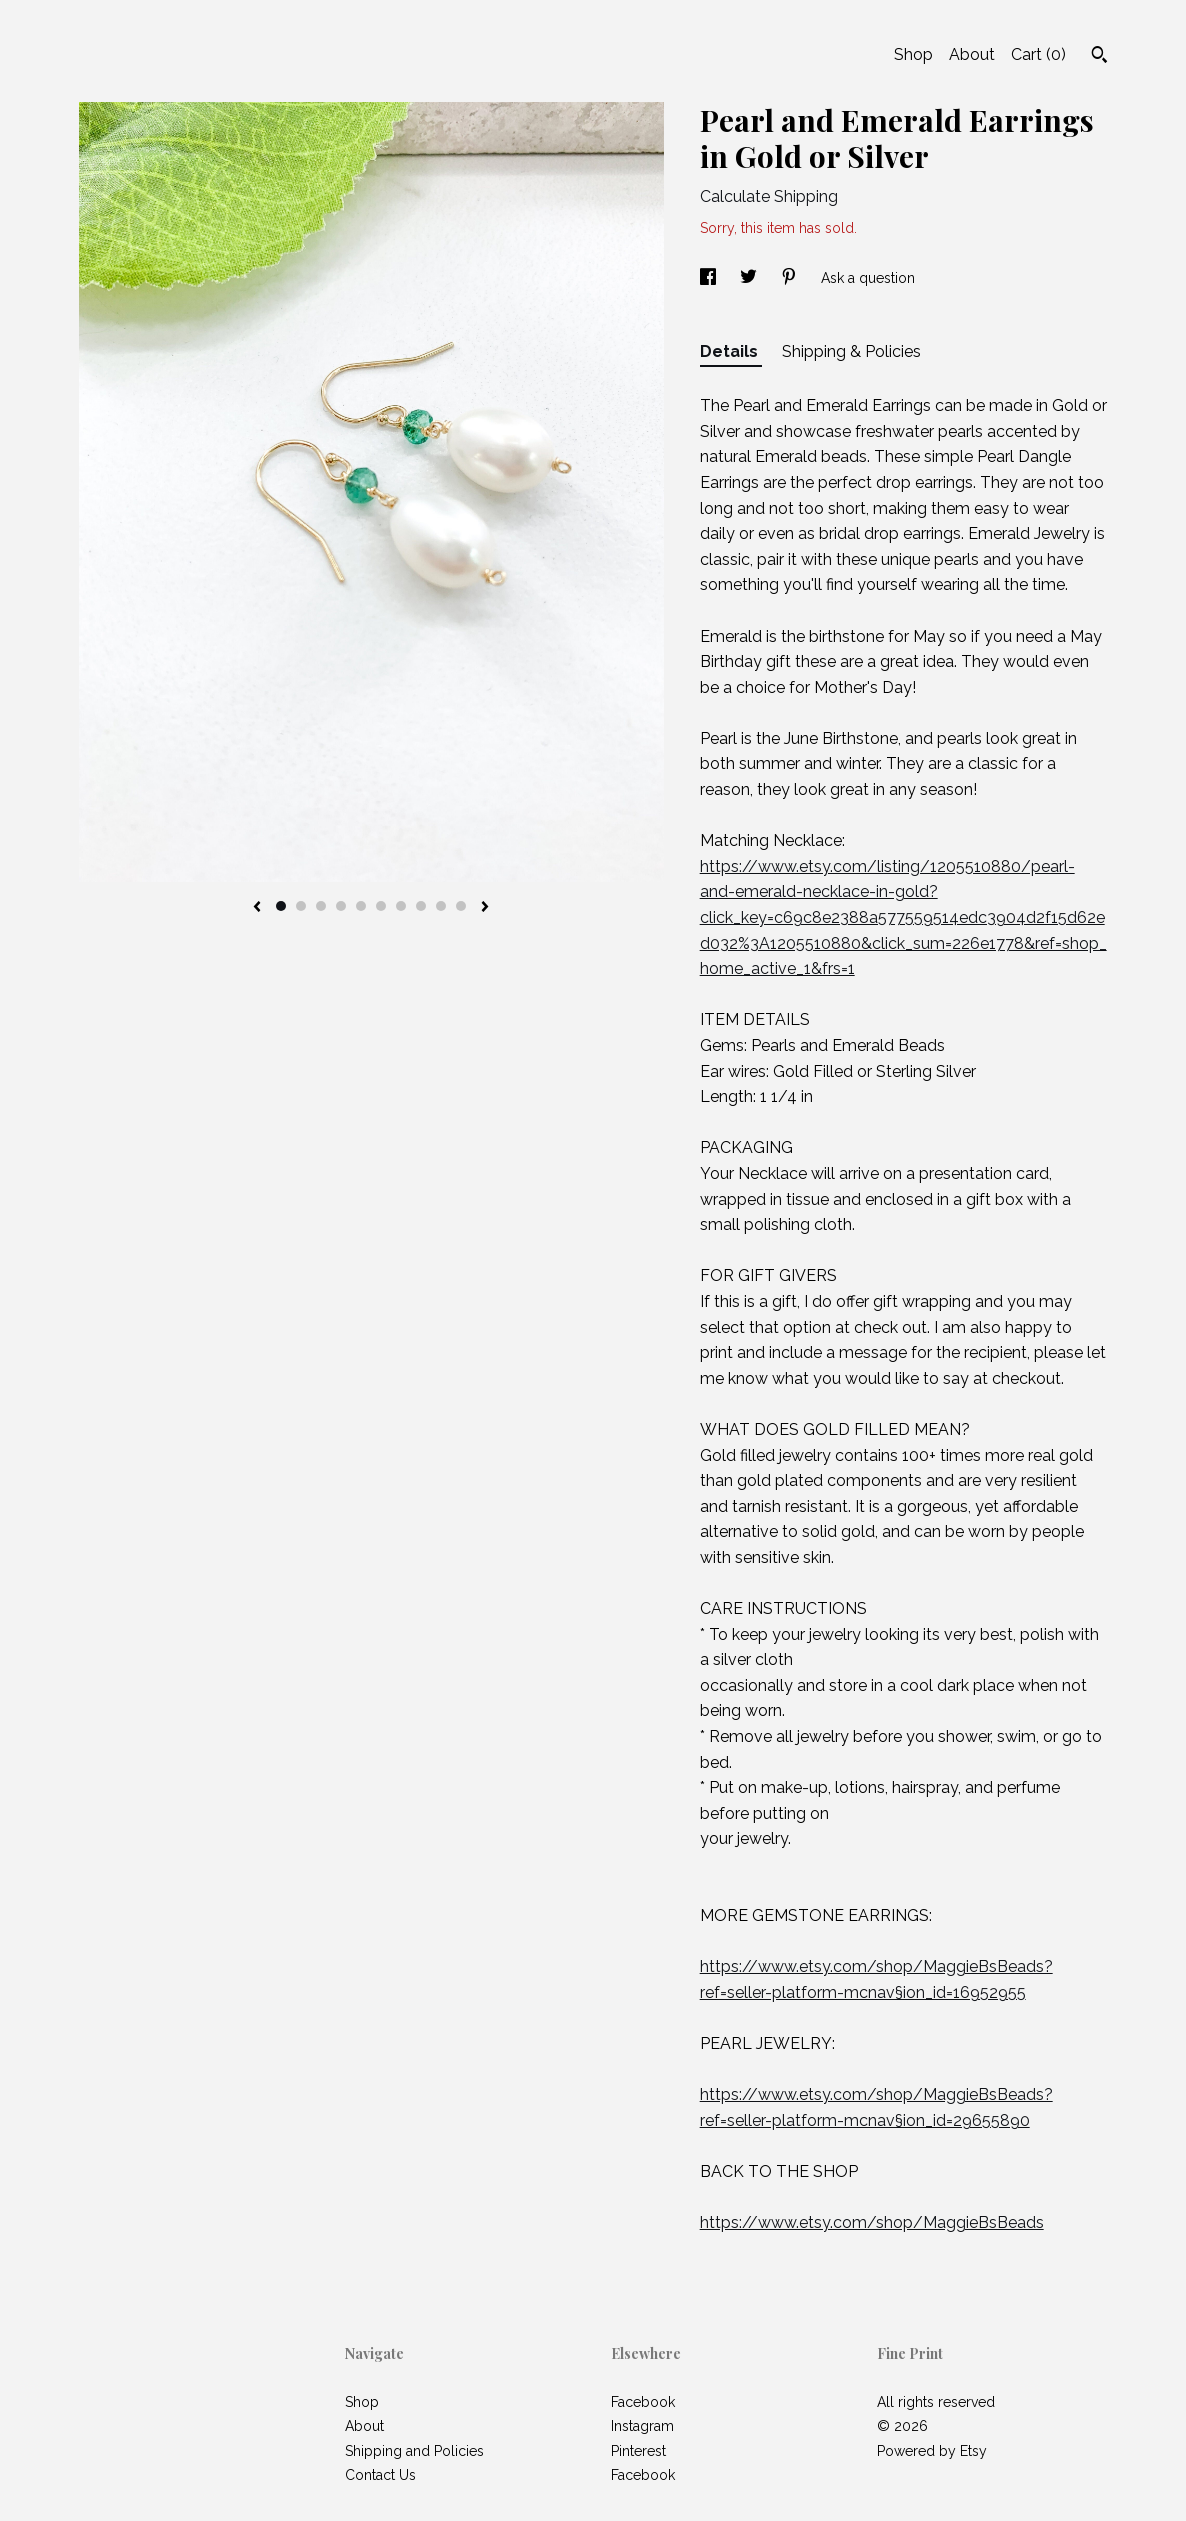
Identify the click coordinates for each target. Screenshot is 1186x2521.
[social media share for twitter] (750, 278)
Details (731, 351)
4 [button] (341, 906)
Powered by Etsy (932, 2451)
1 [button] (281, 906)
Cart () (1038, 54)
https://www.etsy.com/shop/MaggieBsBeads (872, 2222)
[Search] (1099, 57)
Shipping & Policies (851, 351)
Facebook (643, 2402)
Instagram (642, 2426)
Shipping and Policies (414, 2451)
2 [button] (301, 906)
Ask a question (868, 278)
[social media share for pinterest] (791, 278)
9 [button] (441, 906)
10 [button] (461, 906)
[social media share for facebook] (710, 278)
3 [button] (321, 906)
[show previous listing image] (257, 908)
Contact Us (380, 2475)
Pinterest (638, 2451)
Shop (913, 54)
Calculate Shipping (769, 196)
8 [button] (421, 906)
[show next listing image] (485, 908)
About (972, 54)
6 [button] (381, 906)
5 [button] (361, 906)
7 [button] (401, 906)
